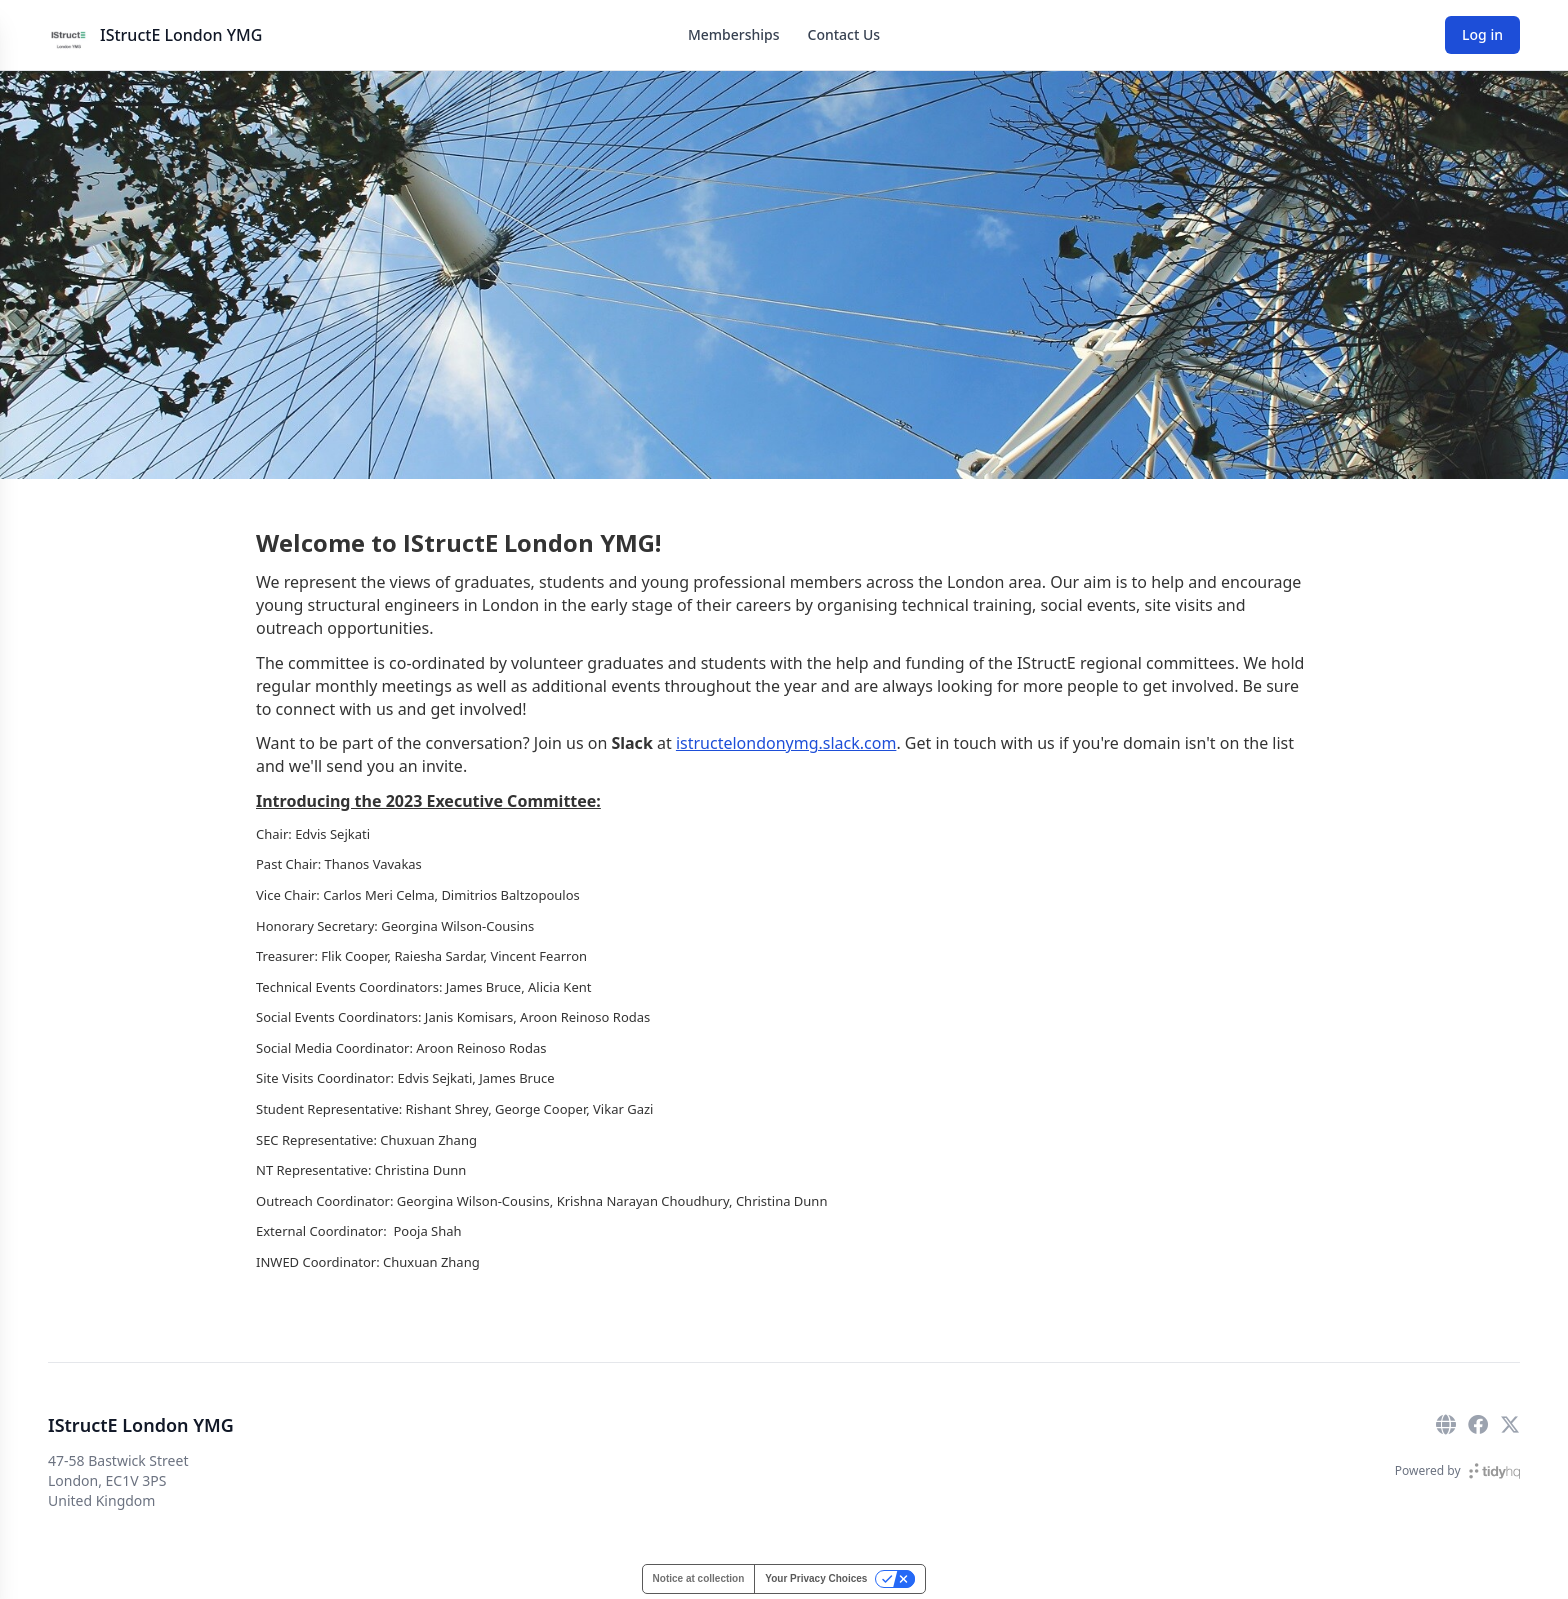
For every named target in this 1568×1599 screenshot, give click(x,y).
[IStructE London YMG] (68, 35)
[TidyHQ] (1494, 1471)
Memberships (734, 34)
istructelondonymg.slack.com (786, 743)
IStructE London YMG (181, 35)
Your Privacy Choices (816, 1578)
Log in (1482, 34)
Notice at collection (699, 1578)
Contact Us (844, 34)
